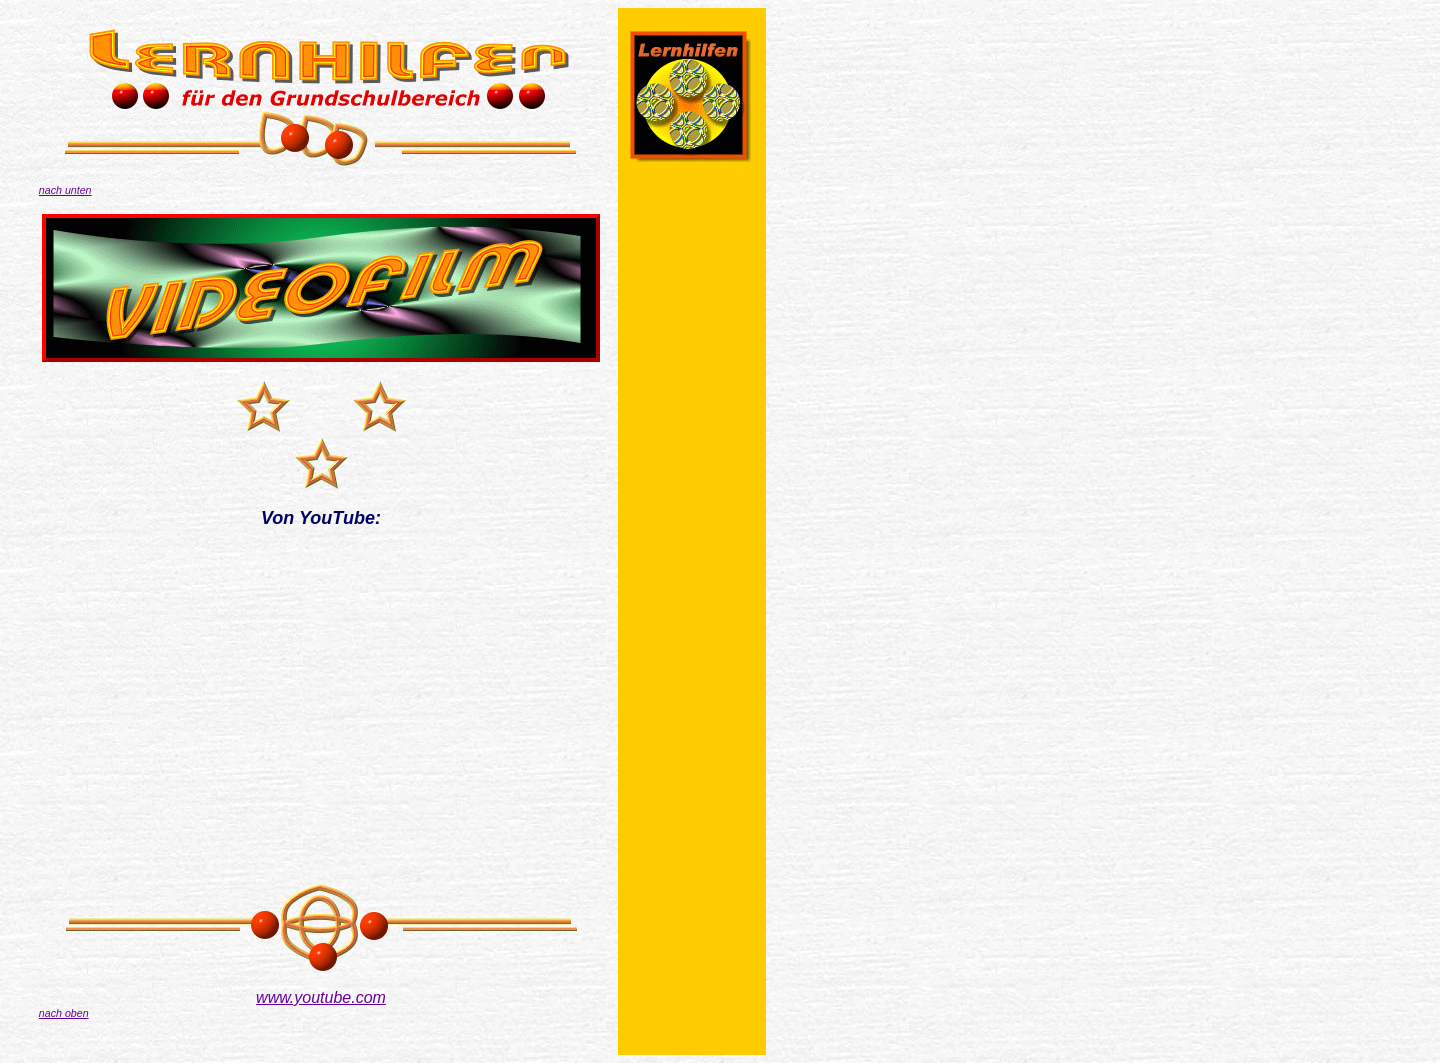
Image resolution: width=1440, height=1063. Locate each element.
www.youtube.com (321, 997)
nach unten (65, 190)
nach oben (64, 1013)
